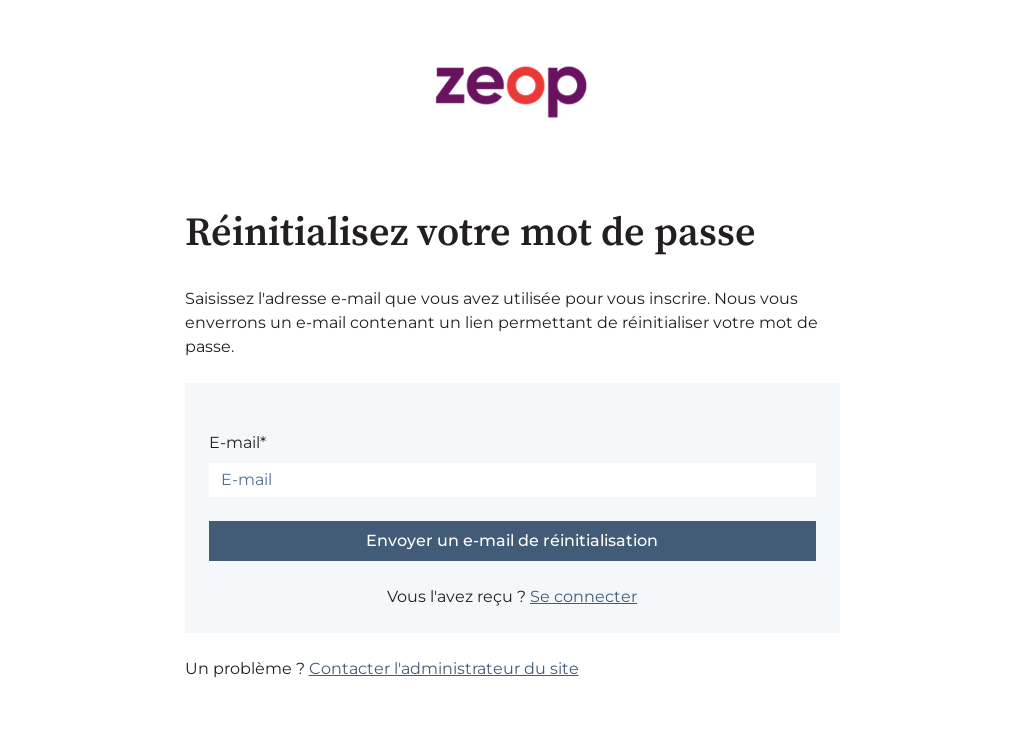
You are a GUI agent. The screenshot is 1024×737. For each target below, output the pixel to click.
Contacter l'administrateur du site (444, 668)
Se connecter (583, 596)
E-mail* (237, 442)
